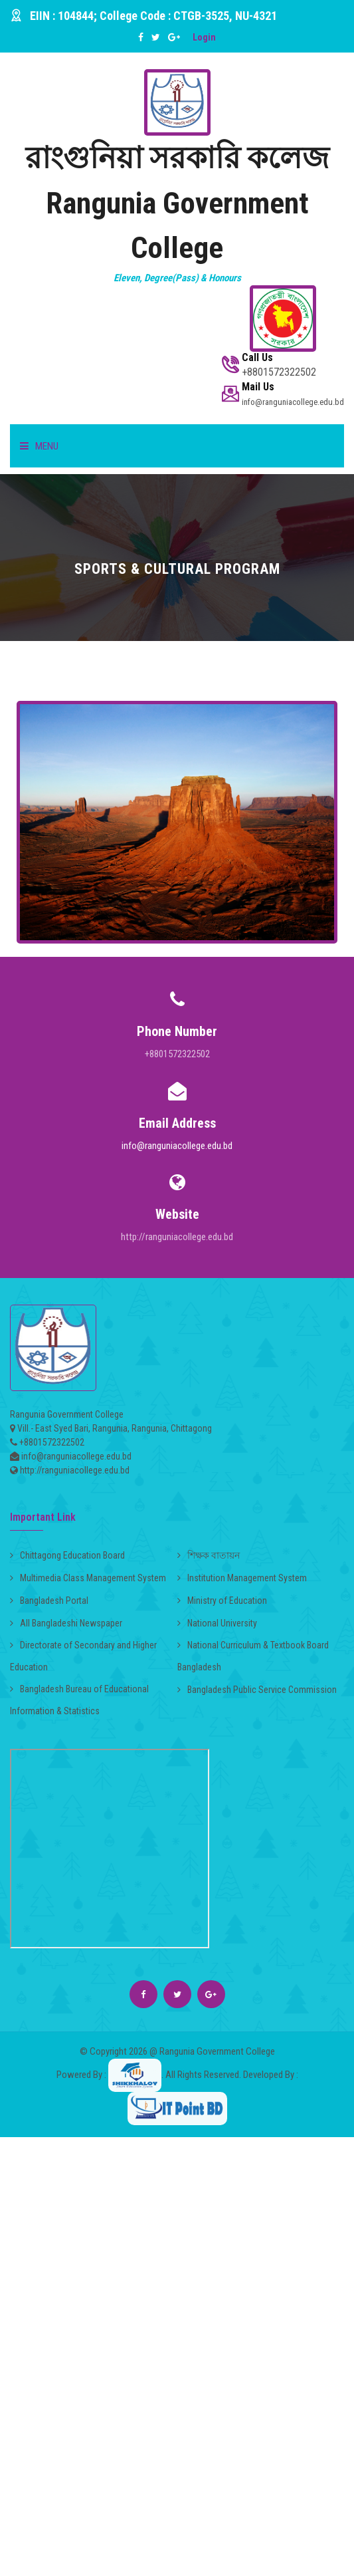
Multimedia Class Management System (88, 1578)
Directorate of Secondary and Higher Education (83, 1656)
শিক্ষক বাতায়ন (208, 1555)
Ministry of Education (222, 1600)
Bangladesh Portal (49, 1600)
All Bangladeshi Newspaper (66, 1623)
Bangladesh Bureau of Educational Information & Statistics (79, 1700)
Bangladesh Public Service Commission (257, 1689)
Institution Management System (242, 1578)
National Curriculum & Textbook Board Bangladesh (253, 1656)
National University (217, 1623)
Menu (39, 446)
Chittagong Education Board (67, 1555)
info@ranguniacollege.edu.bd (177, 1146)
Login (204, 37)
